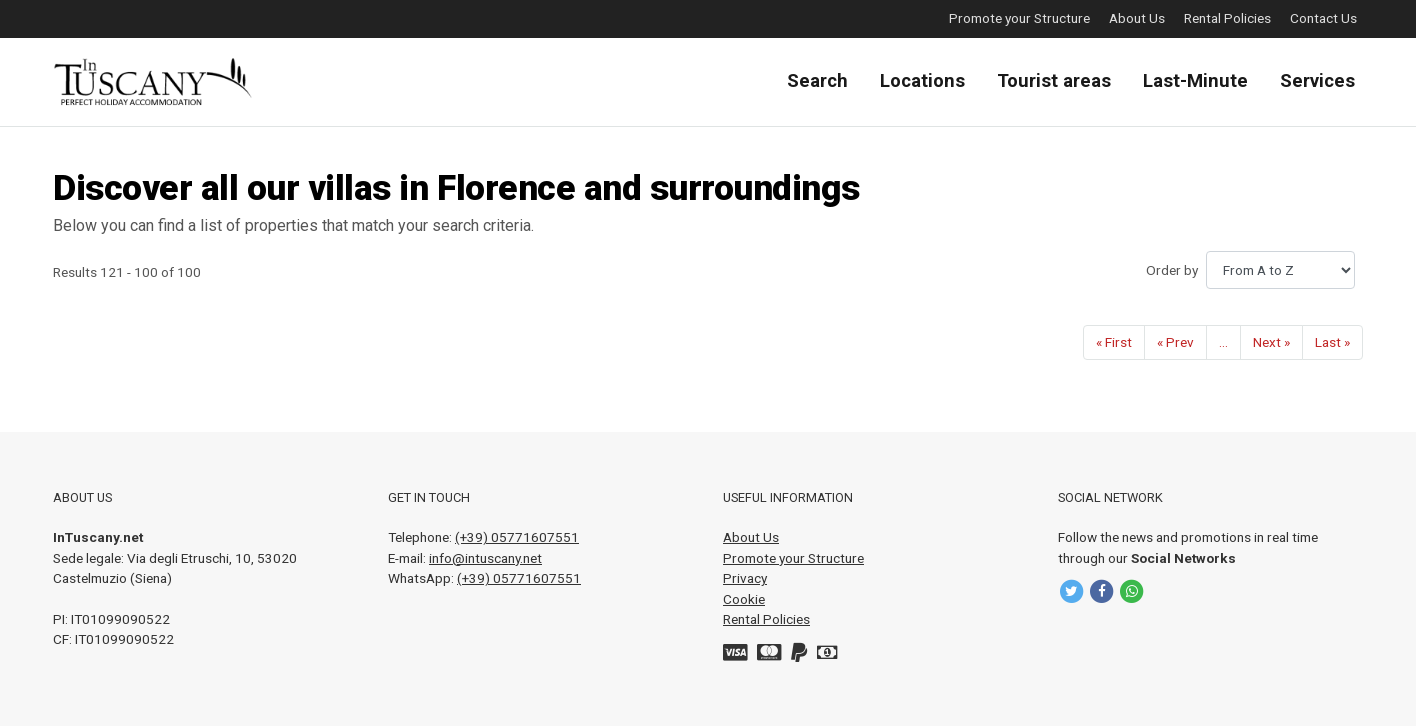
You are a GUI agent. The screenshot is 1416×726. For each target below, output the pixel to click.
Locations (922, 80)
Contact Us (1323, 18)
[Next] (1271, 342)
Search (817, 80)
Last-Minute (1195, 80)
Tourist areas (1054, 80)
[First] (1114, 342)
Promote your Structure (1019, 18)
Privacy (745, 578)
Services (1317, 80)
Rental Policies (1227, 18)
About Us (1137, 18)
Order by (1172, 270)
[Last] (1332, 342)
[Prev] (1175, 342)
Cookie (744, 599)
